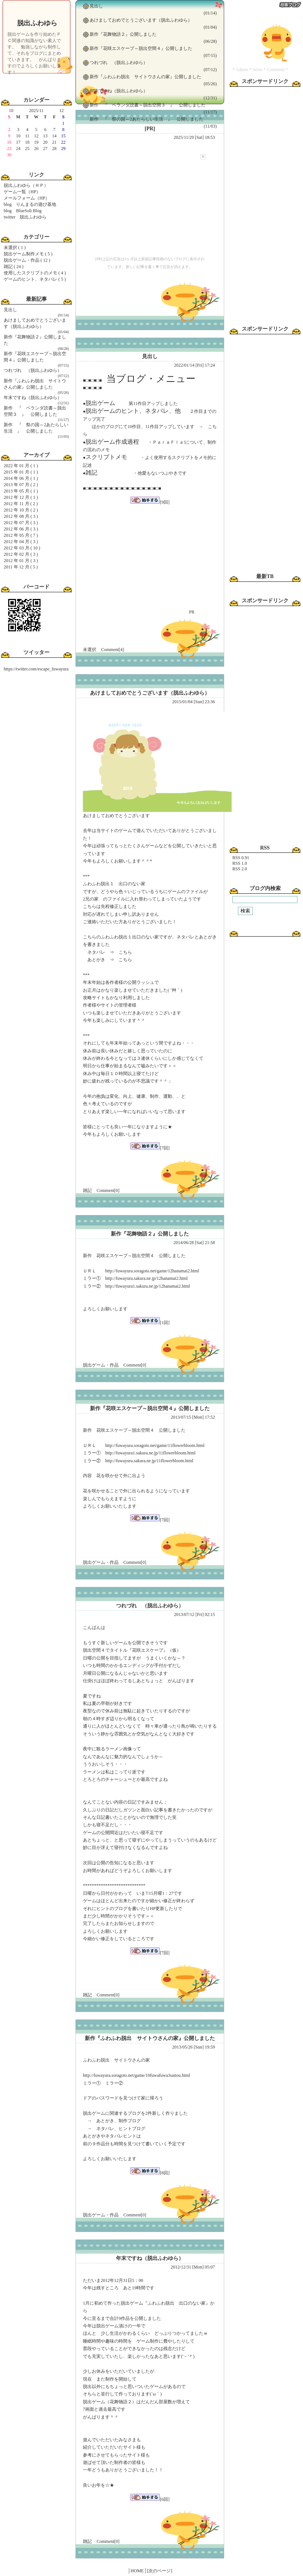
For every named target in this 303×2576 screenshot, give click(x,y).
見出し (10, 309)
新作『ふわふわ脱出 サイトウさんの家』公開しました (145, 76)
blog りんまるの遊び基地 (30, 204)
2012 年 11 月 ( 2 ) (21, 503)
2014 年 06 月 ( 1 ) (21, 478)
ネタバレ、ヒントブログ (120, 2128)
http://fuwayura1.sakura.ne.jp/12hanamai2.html (147, 1286)
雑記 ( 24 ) (13, 266)
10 (11, 110)
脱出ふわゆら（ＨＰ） (26, 185)
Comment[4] (112, 649)
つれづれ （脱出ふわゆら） (33, 370)
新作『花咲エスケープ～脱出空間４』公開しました (141, 48)
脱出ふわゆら (37, 23)
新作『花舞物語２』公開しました (123, 34)
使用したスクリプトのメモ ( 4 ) (35, 272)
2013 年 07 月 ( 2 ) (21, 484)
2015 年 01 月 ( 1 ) (21, 472)
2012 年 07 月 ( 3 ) (21, 522)
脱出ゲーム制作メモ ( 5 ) (28, 253)
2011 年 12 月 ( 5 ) (21, 567)
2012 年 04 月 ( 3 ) (21, 541)
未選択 (89, 649)
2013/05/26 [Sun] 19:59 (193, 2047)
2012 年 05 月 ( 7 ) (21, 535)
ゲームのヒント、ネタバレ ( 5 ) (35, 279)
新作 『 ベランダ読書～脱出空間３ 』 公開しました (148, 105)
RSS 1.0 (239, 863)
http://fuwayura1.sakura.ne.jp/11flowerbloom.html (150, 1453)
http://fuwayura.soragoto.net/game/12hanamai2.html (152, 1270)
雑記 (87, 1190)
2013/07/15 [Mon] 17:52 (193, 1417)
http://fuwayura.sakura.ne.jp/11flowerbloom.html (149, 1460)
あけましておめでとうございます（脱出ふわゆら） (141, 20)
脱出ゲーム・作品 (101, 1365)
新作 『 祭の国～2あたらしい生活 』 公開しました (146, 119)
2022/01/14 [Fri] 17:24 (194, 365)
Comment (275, 69)
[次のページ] (159, 2570)
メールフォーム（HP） (26, 198)
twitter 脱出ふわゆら (25, 217)
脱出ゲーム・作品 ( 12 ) (27, 260)
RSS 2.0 (239, 868)
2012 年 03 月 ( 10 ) (22, 548)
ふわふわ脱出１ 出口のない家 (114, 883)
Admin (242, 69)
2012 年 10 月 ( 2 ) (21, 510)
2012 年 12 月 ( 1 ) (21, 497)
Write (257, 69)
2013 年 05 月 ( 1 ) (21, 491)
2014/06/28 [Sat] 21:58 (194, 1242)
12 (61, 110)
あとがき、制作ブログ (118, 2120)
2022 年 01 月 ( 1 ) (21, 465)
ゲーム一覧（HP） (22, 191)
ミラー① (92, 2083)
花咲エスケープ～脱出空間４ (125, 1430)
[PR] (150, 128)
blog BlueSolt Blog (23, 210)
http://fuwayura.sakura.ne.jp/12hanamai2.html (146, 1278)
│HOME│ (137, 2570)
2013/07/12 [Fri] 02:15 (194, 1614)
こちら (125, 952)
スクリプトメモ (106, 457)
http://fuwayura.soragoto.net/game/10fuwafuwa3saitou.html (136, 2075)
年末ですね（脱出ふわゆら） (33, 397)
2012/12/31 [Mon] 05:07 (193, 2267)
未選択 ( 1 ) (15, 247)
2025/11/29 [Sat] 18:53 (194, 137)
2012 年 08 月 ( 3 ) (21, 516)
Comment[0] (108, 1190)
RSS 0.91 (240, 857)
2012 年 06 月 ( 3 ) (21, 529)
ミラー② (114, 2083)
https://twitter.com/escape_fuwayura (36, 669)
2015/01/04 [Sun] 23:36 (193, 701)
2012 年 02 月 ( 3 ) (21, 554)
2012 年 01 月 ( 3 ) (21, 560)
